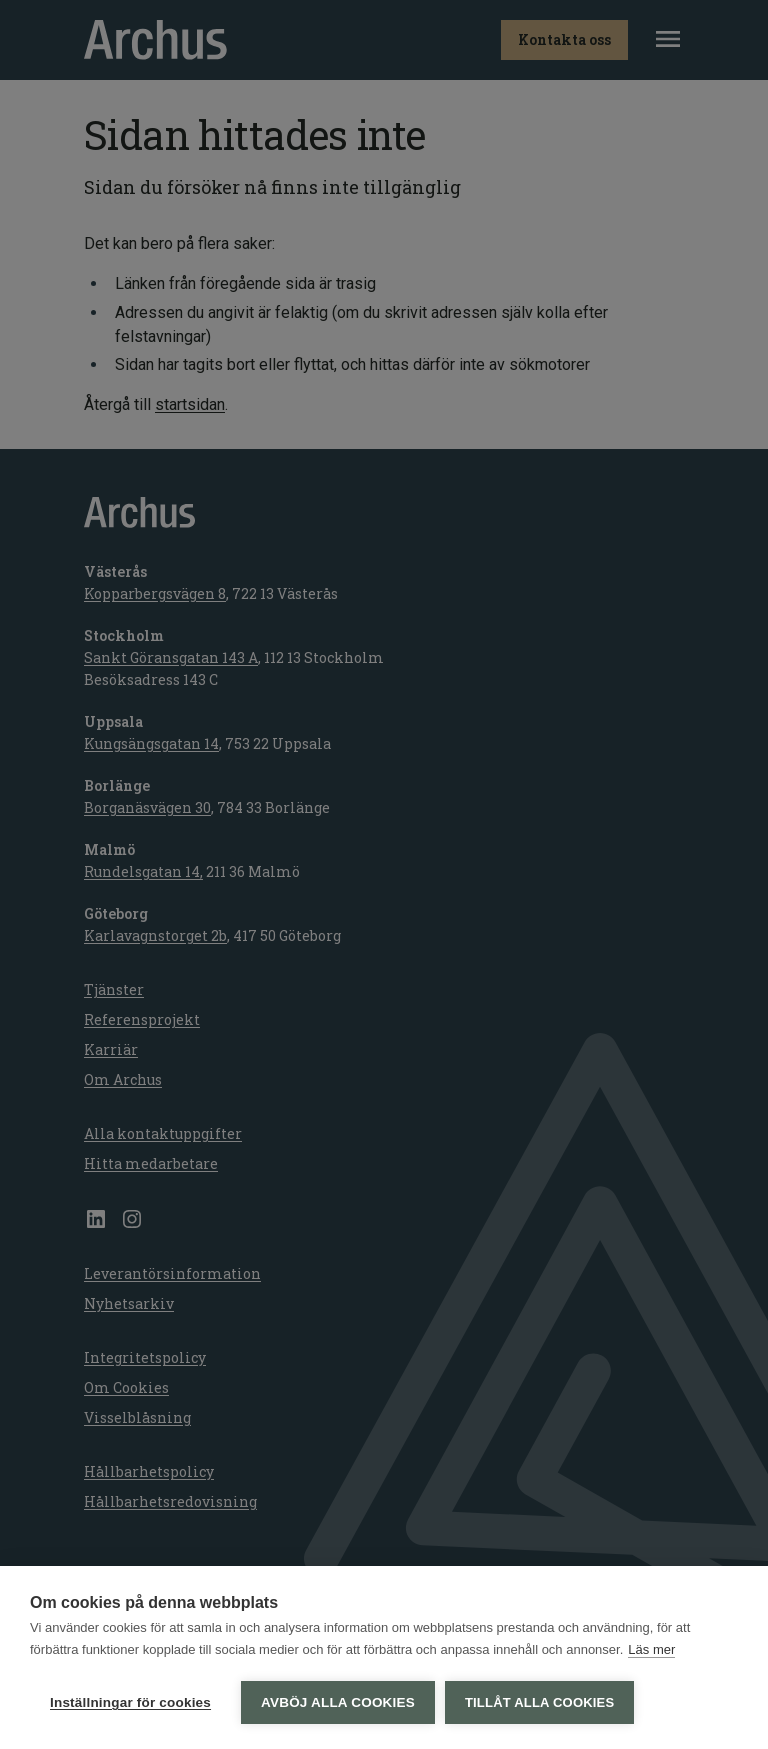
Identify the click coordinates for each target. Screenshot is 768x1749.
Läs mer (651, 1649)
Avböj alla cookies (338, 1702)
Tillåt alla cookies (539, 1702)
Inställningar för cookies (130, 1702)
